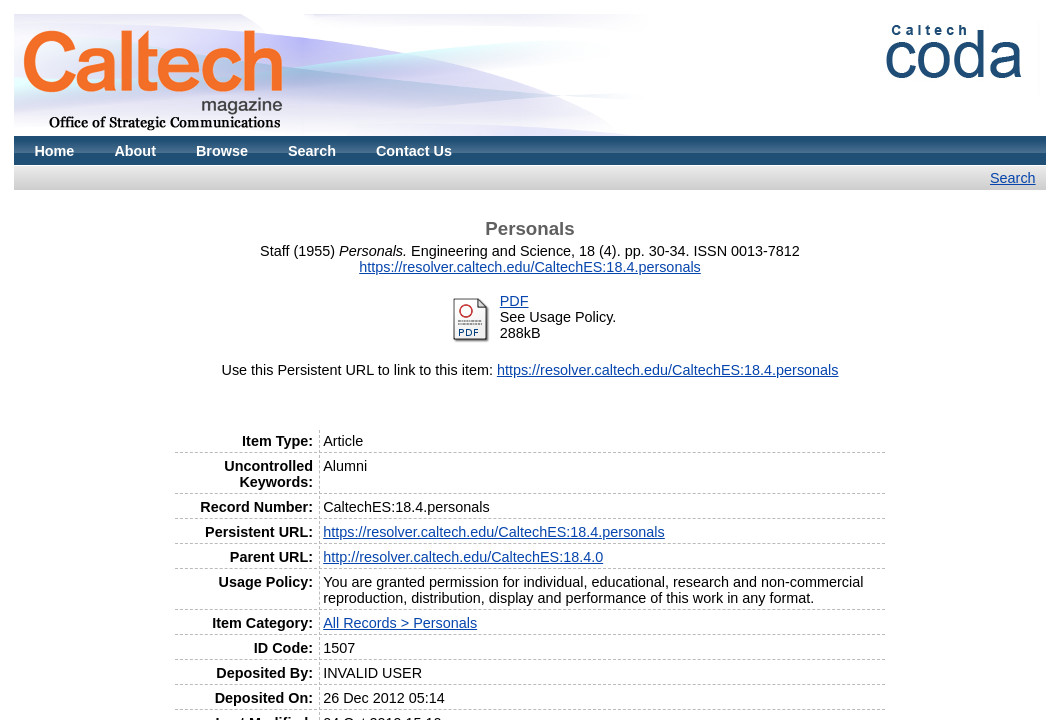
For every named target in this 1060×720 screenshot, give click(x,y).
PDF (514, 301)
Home (54, 151)
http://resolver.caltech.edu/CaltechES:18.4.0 (463, 557)
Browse (222, 151)
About (135, 151)
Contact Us (414, 151)
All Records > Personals (400, 623)
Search (312, 151)
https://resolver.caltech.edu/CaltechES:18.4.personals (530, 267)
